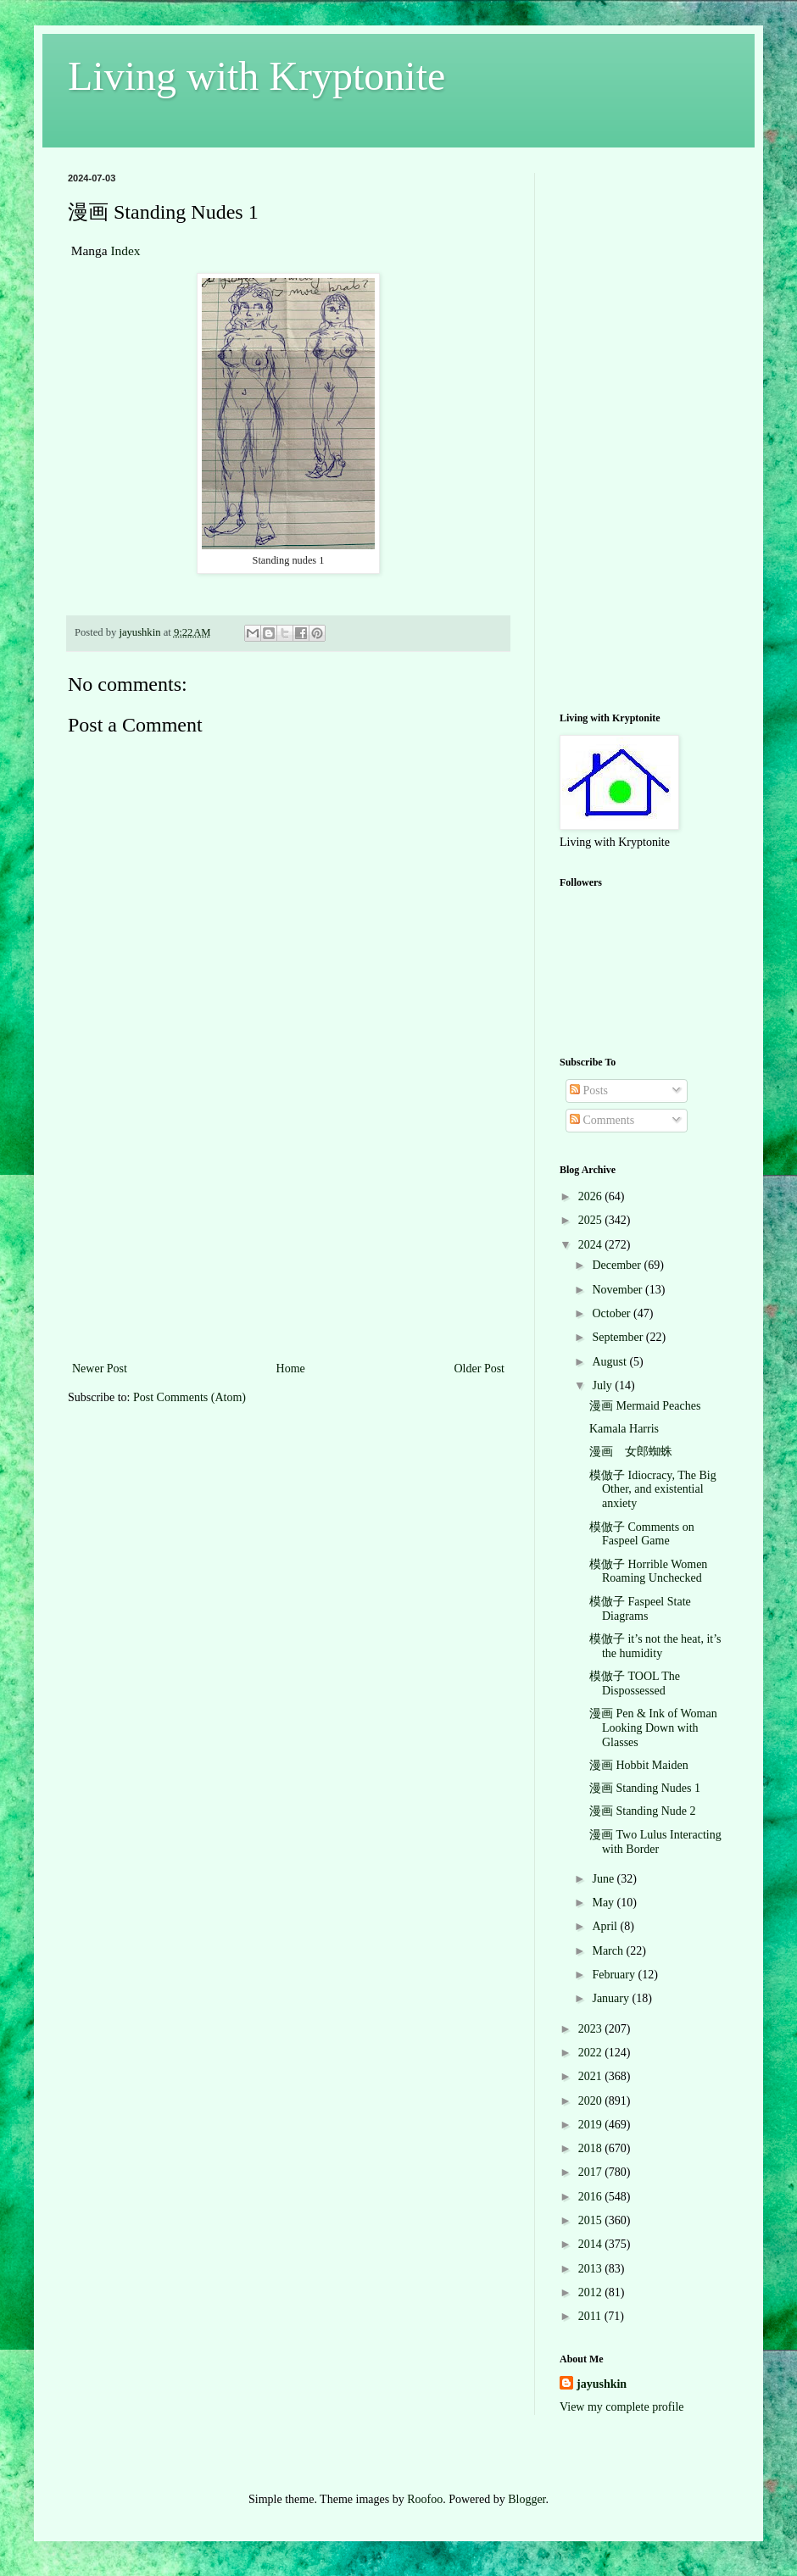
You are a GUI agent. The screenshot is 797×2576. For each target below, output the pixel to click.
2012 (591, 2292)
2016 (591, 2196)
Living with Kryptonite (256, 75)
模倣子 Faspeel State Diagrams (640, 1608)
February (615, 1974)
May (604, 1902)
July (603, 1385)
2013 (591, 2268)
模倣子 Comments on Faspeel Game (641, 1534)
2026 (591, 1196)
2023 (591, 2028)
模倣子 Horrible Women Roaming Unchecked (648, 1571)
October (612, 1313)
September (618, 1337)
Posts (589, 1090)
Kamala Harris (624, 1428)
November (618, 1289)
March (609, 1951)
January (612, 1998)
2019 (591, 2124)
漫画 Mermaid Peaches (644, 1405)
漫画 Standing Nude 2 (642, 1811)
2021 (591, 2076)
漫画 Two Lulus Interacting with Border (655, 1841)
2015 (591, 2220)
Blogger (526, 2499)
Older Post (479, 1368)
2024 (591, 1244)
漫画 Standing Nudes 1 (644, 1788)
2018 (591, 2148)
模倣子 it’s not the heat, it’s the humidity (655, 1646)
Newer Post (99, 1368)
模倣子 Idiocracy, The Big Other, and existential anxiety (652, 1490)
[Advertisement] (288, 1231)
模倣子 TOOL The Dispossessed (634, 1683)
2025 (591, 1220)
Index (125, 250)
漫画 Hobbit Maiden (638, 1765)
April (606, 1926)
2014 (591, 2244)
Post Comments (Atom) (189, 1397)
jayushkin (602, 2384)
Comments (602, 1120)
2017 (591, 2172)
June (604, 1878)
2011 (591, 2316)
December (618, 1265)
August (610, 1361)
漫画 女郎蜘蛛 (630, 1451)
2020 (591, 2101)
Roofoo (425, 2499)
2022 (591, 2052)
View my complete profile (622, 2407)
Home (290, 1368)
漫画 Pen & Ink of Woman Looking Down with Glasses (653, 1728)
